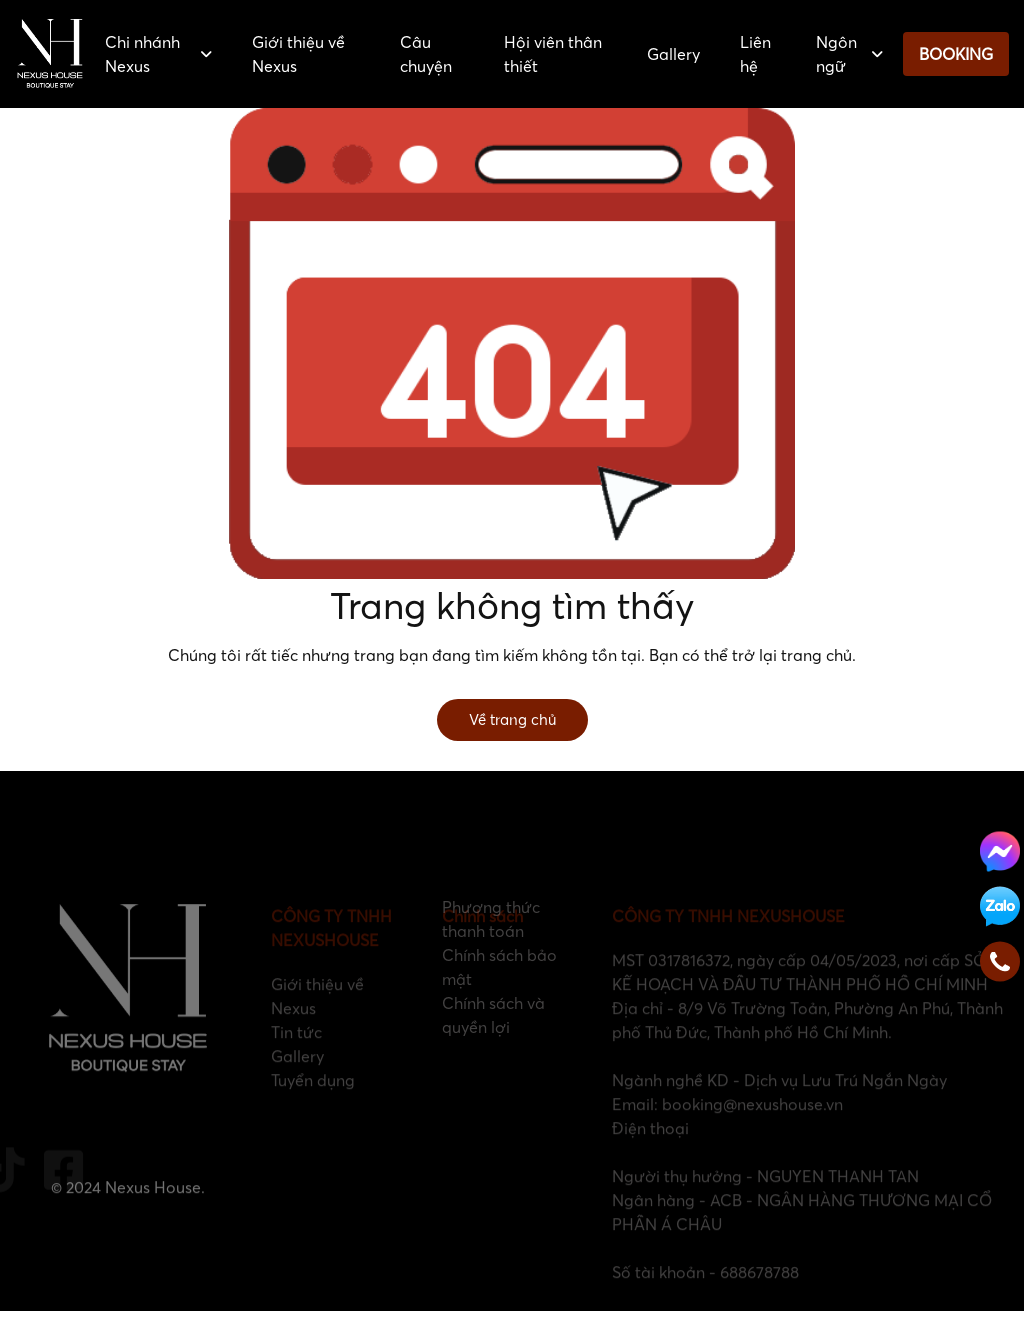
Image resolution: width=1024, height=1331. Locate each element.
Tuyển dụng (313, 1100)
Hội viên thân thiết (553, 54)
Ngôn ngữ (849, 54)
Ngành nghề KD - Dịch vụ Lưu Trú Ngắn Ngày (779, 1100)
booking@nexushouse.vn (752, 1124)
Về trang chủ (512, 719)
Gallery (673, 54)
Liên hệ (755, 54)
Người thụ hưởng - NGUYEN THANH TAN (765, 1196)
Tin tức (296, 1052)
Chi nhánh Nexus (158, 54)
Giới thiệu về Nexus (298, 54)
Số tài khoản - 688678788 (705, 1292)
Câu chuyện (426, 54)
